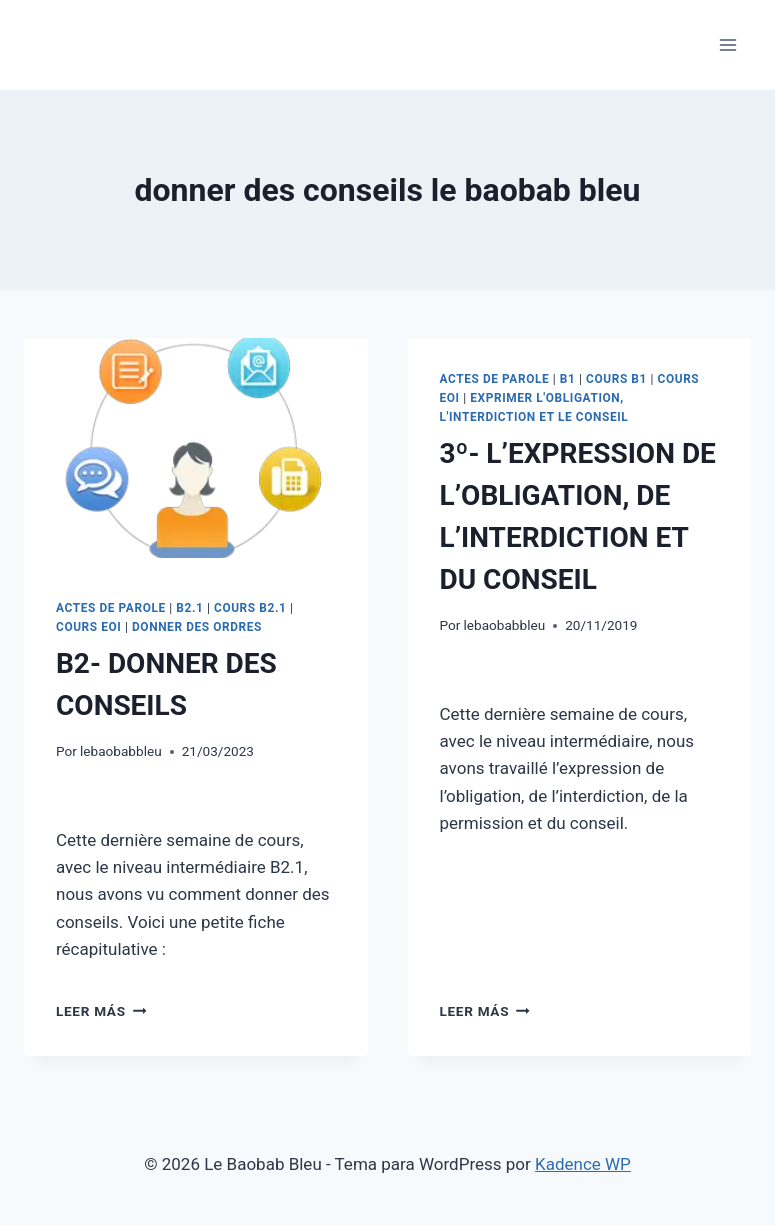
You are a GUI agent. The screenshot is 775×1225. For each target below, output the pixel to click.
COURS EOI (88, 627)
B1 (568, 379)
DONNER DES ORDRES (197, 627)
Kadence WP (583, 1164)
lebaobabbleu (121, 751)
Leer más (101, 1011)
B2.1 (189, 608)
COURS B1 (616, 379)
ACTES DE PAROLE (111, 608)
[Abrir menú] (727, 44)
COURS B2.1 (250, 608)
